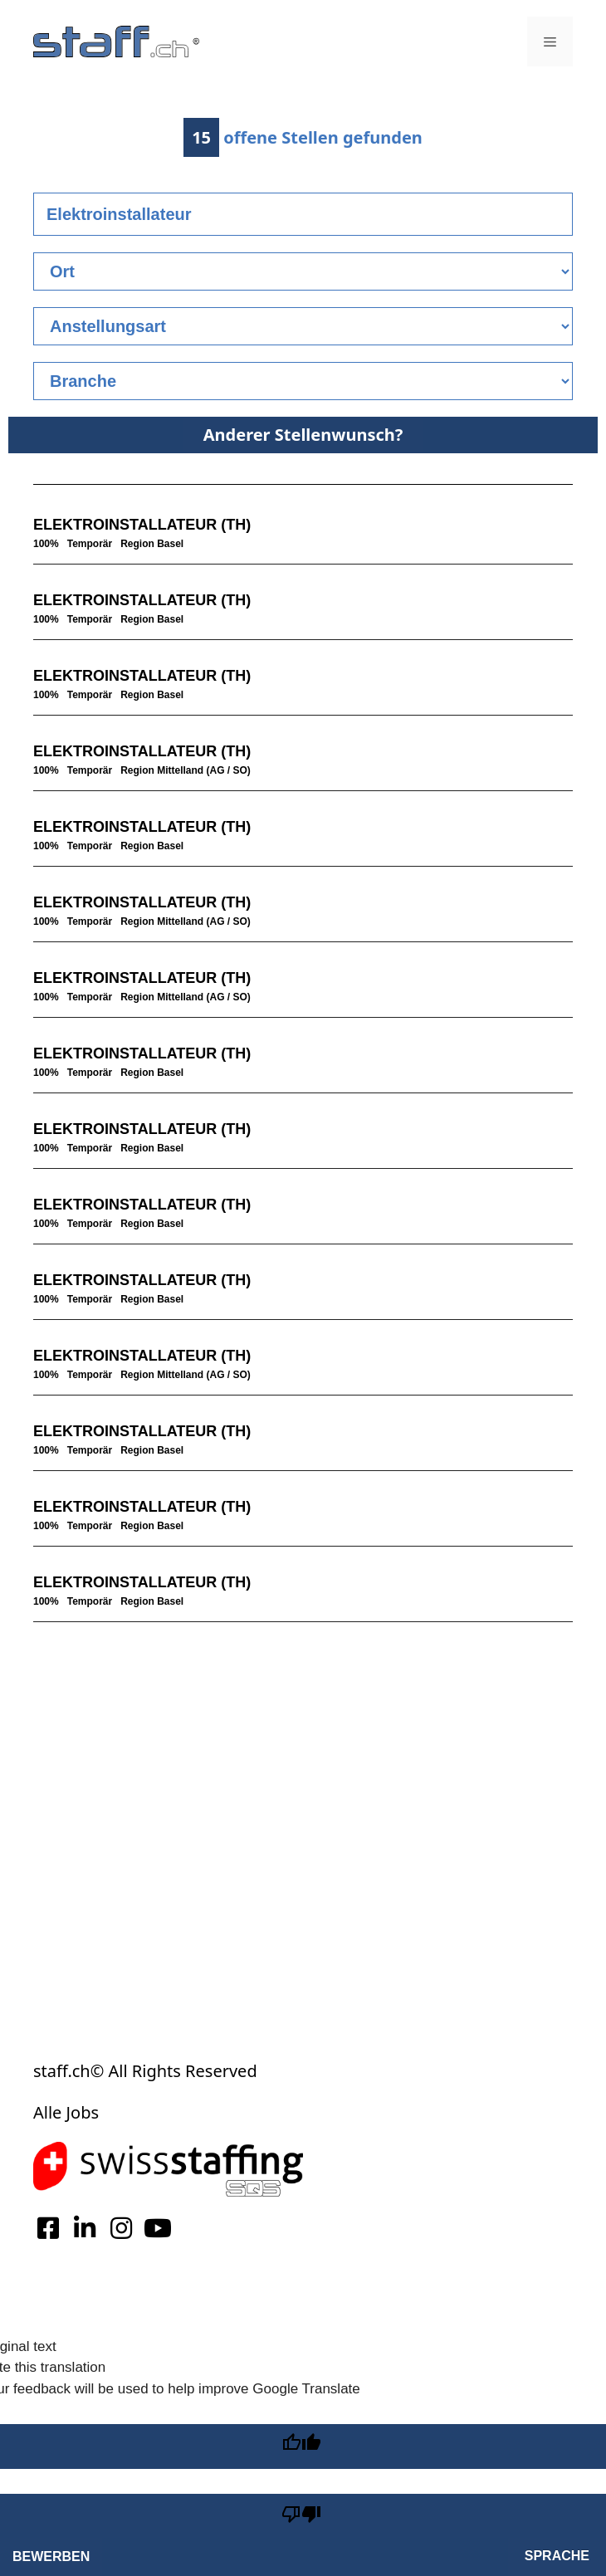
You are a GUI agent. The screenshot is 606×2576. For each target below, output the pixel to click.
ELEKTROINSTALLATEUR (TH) (142, 524)
